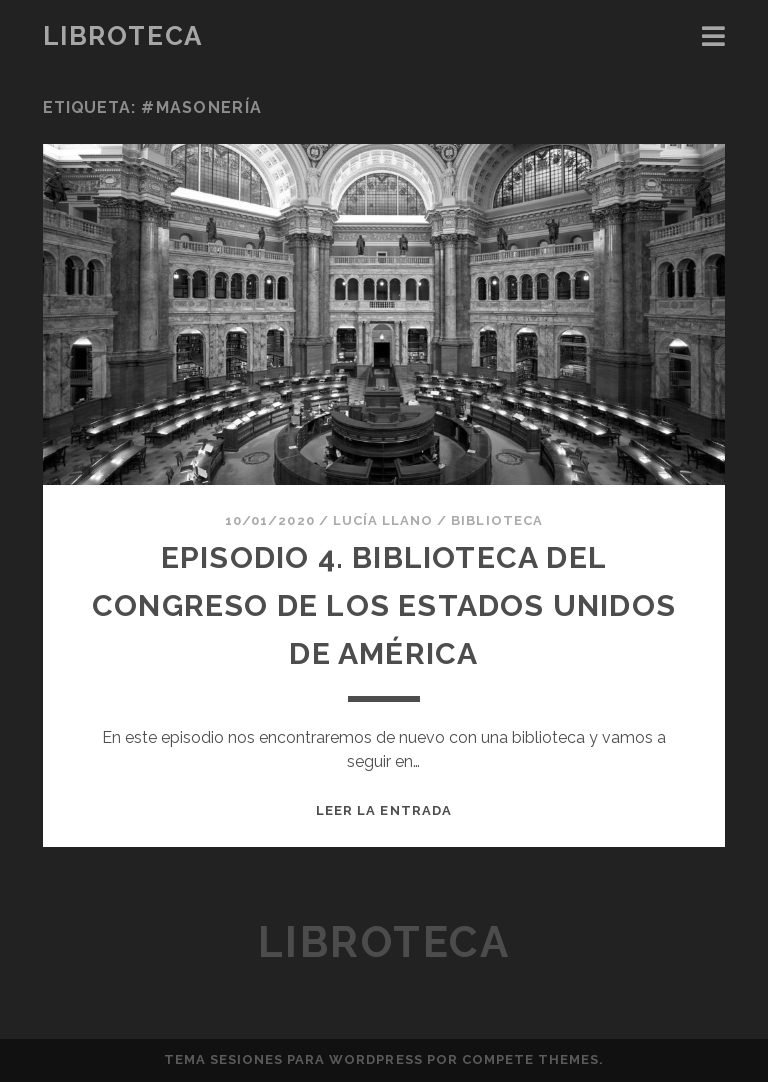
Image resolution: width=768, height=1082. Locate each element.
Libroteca (123, 36)
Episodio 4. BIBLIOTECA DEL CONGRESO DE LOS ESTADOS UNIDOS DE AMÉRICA (384, 605)
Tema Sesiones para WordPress (293, 1059)
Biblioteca (496, 520)
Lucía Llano (383, 520)
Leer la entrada (384, 810)
